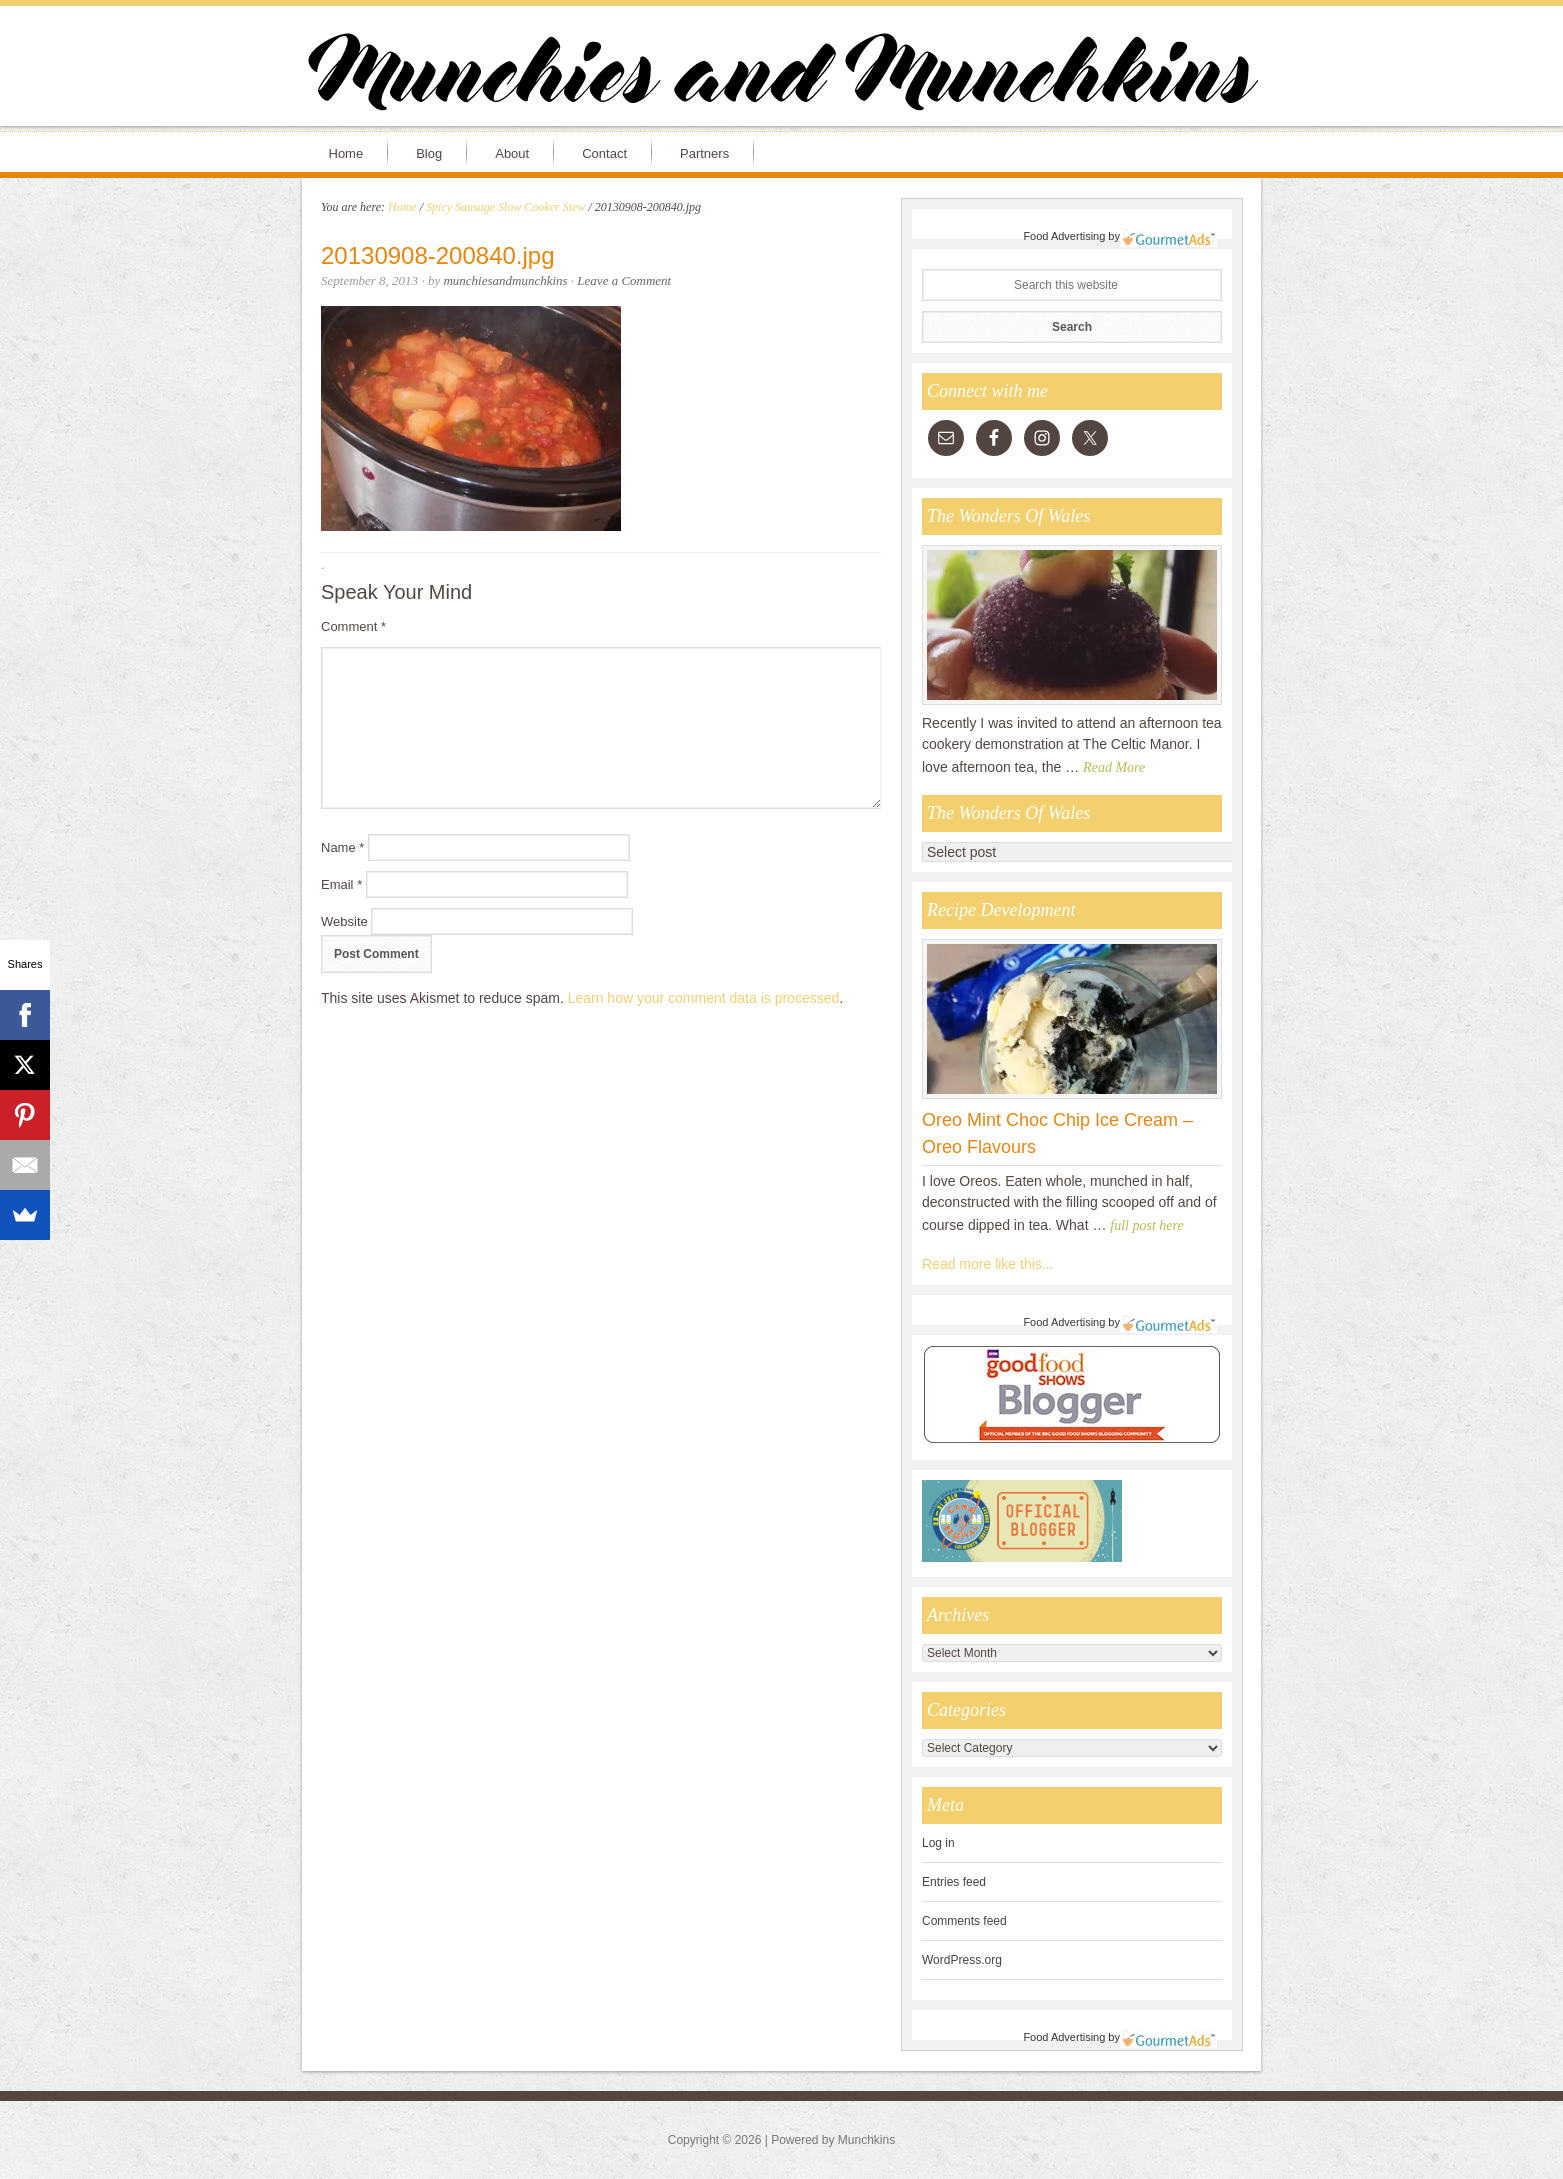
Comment (353, 626)
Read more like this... (988, 1264)
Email (341, 884)
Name (342, 847)
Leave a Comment (624, 280)
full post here (1146, 1225)
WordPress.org (962, 1960)
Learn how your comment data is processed (704, 998)
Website (344, 921)
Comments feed (964, 1921)
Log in (938, 1843)
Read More (1114, 767)
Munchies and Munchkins (782, 76)
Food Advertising (1064, 236)
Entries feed (954, 1882)
